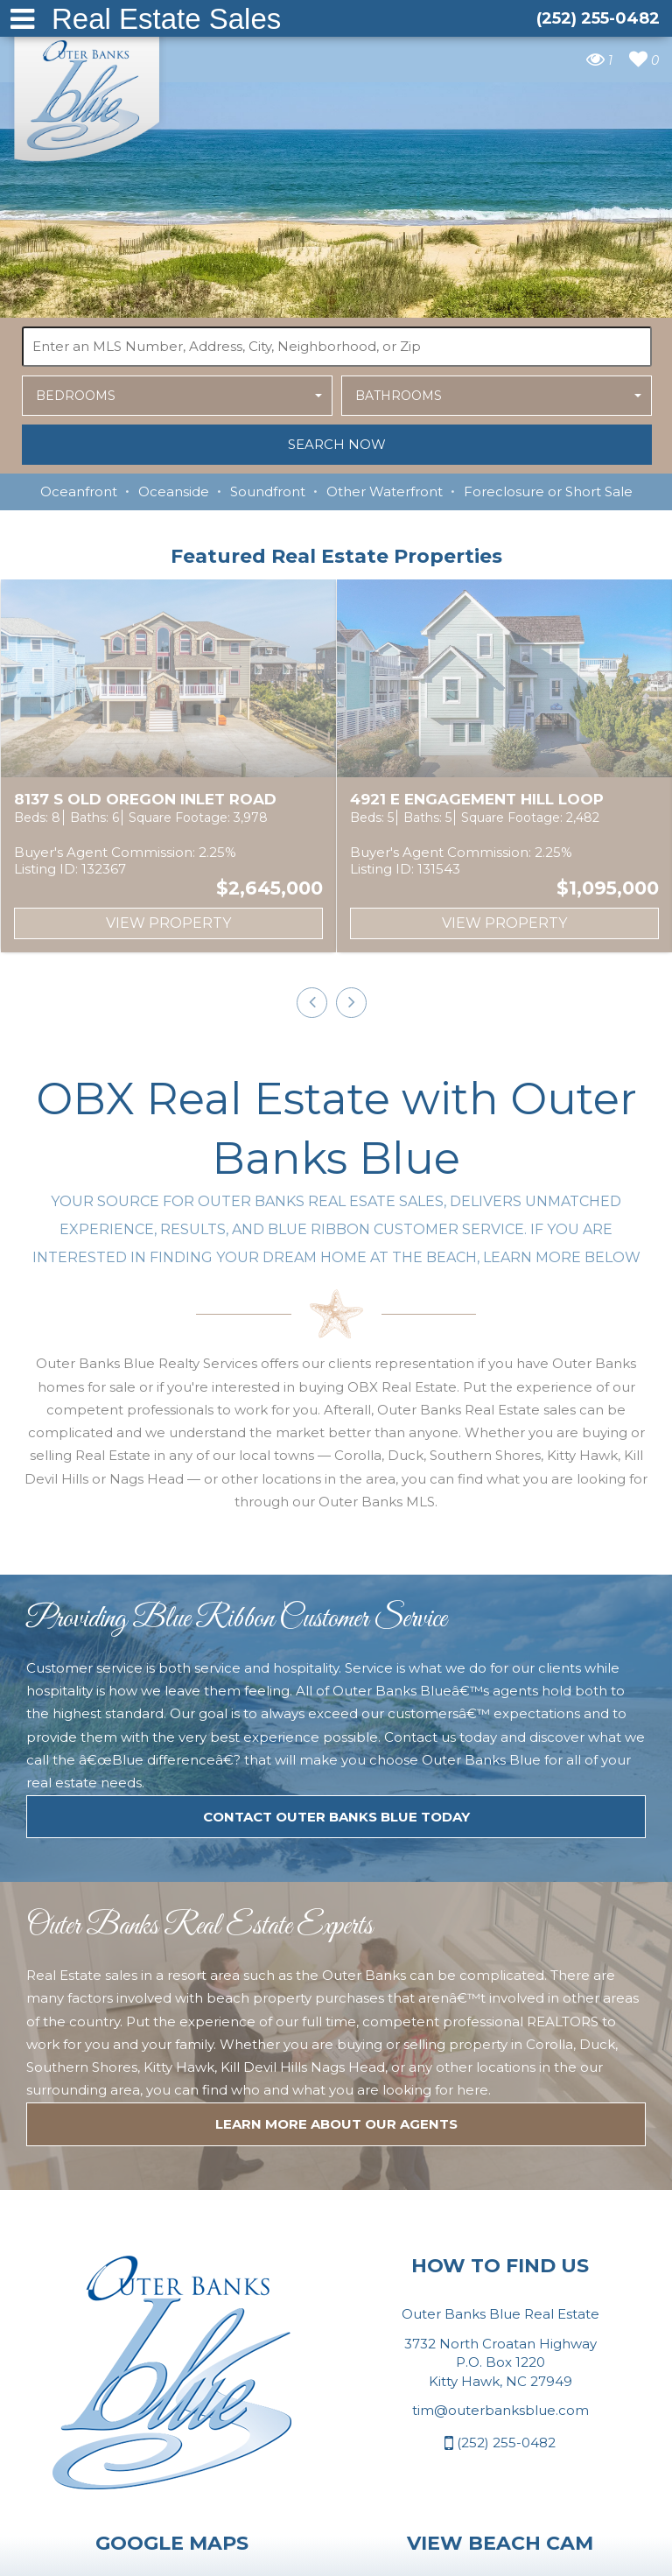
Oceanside (173, 491)
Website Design (256, 2552)
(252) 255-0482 (500, 2092)
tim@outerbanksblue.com (500, 2059)
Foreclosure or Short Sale (548, 491)
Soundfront (267, 491)
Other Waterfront (384, 491)
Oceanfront (78, 491)
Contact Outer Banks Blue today (336, 1465)
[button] (177, 396)
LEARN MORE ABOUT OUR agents (336, 1773)
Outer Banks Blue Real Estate (87, 94)
